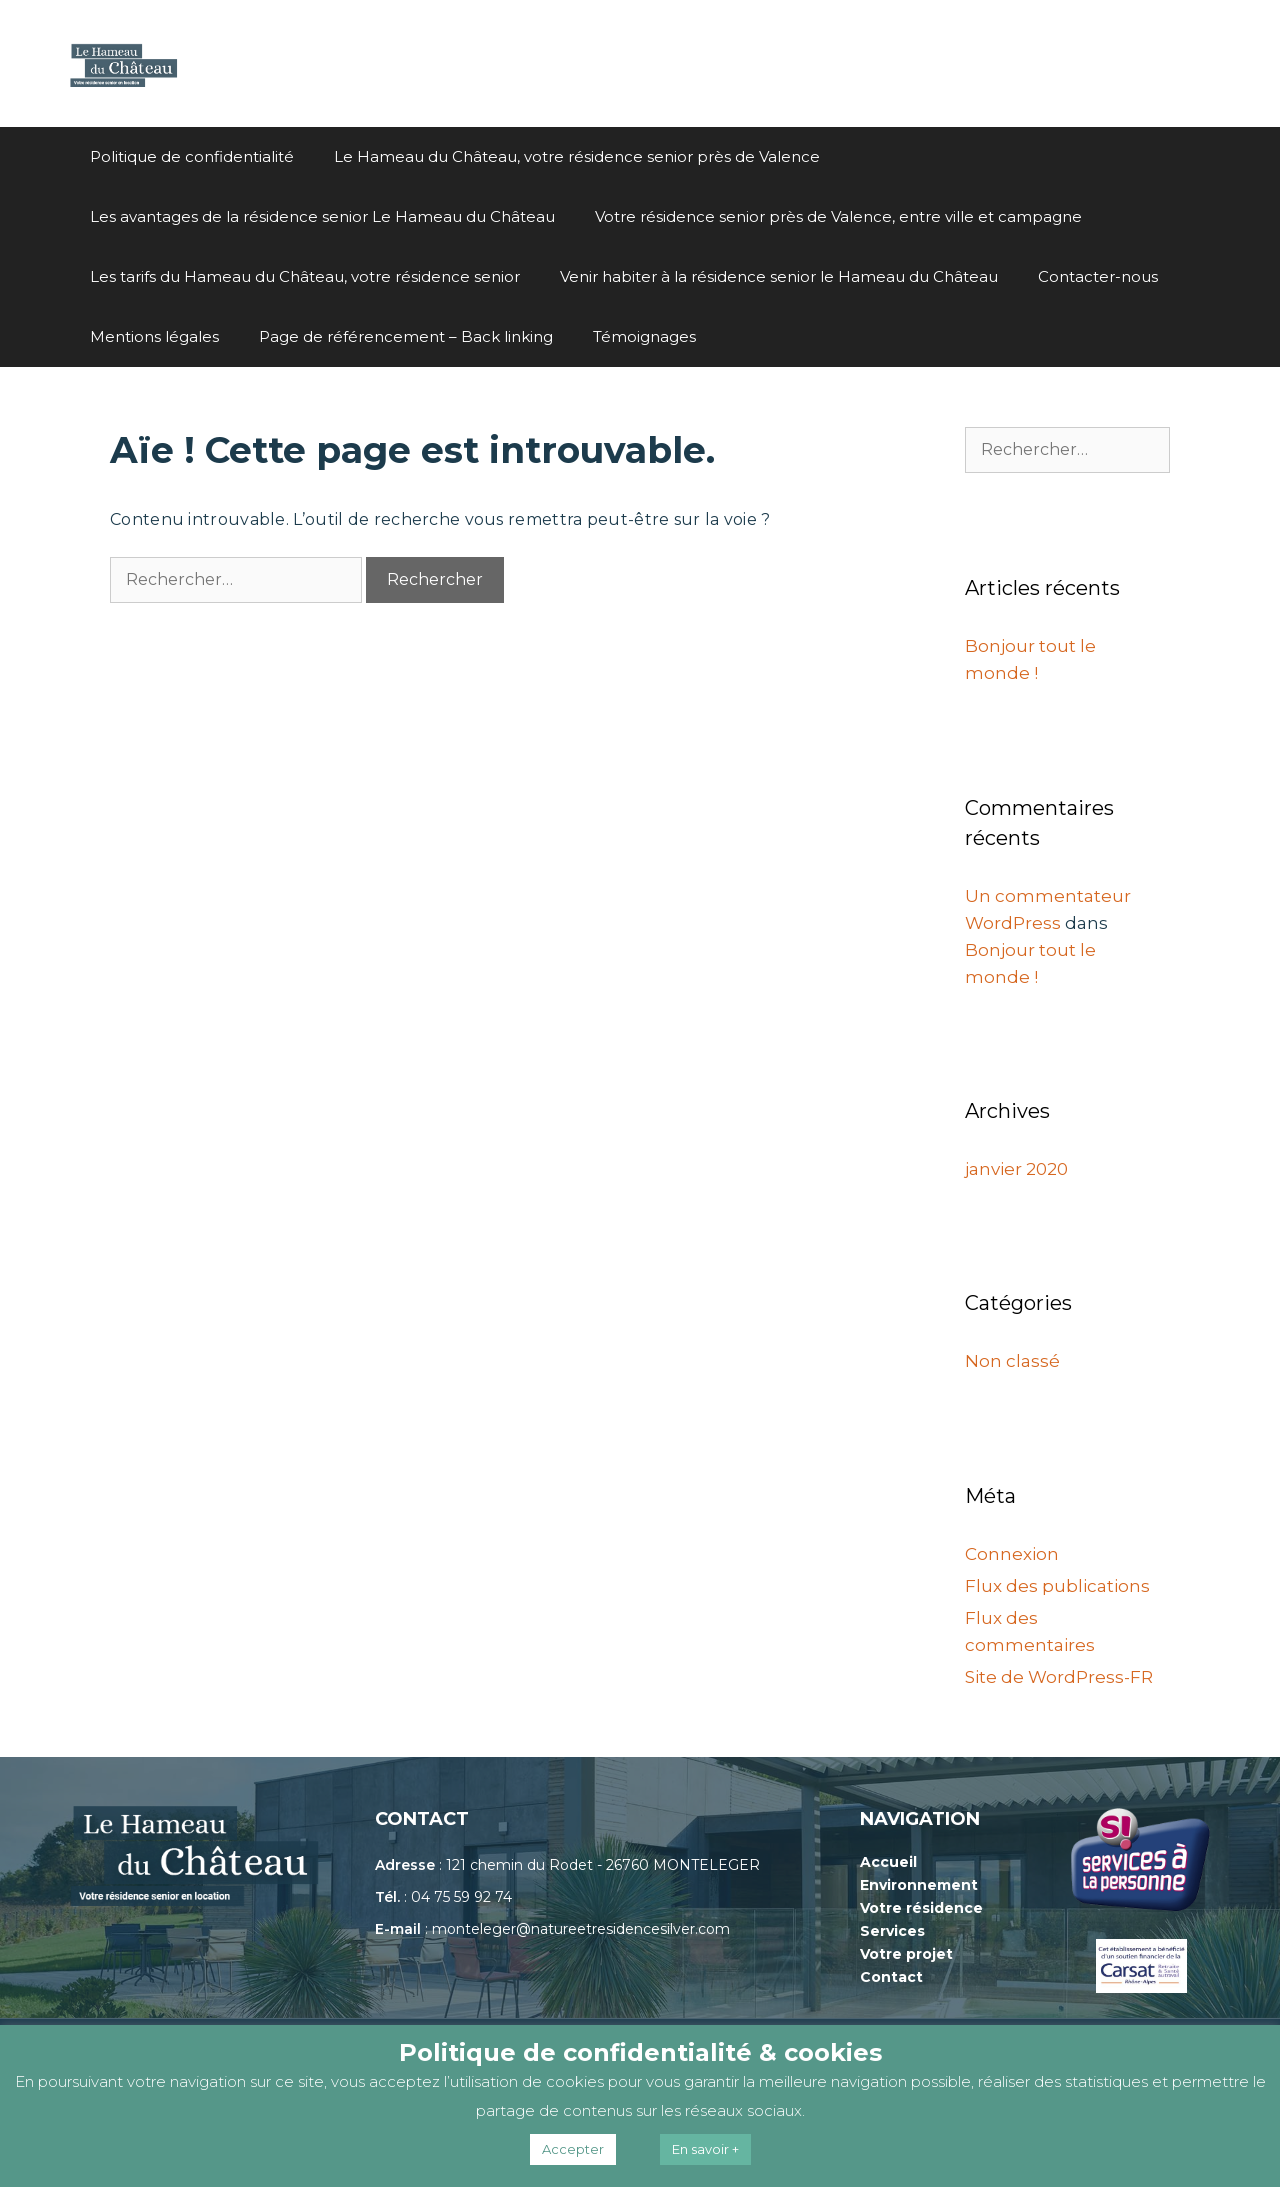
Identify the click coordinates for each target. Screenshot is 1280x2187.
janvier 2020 (1016, 1169)
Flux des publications (1057, 1586)
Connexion (1012, 1554)
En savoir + (705, 2149)
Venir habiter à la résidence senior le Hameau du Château (779, 276)
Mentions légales (154, 336)
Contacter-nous (1098, 276)
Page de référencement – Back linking (406, 336)
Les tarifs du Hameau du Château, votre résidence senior (305, 276)
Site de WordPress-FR (1059, 1677)
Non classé (1012, 1361)
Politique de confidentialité (192, 156)
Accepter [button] (573, 2149)
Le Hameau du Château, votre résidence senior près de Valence (577, 156)
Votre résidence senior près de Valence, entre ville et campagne (838, 216)
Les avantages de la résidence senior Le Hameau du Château (322, 216)
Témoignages (644, 336)
